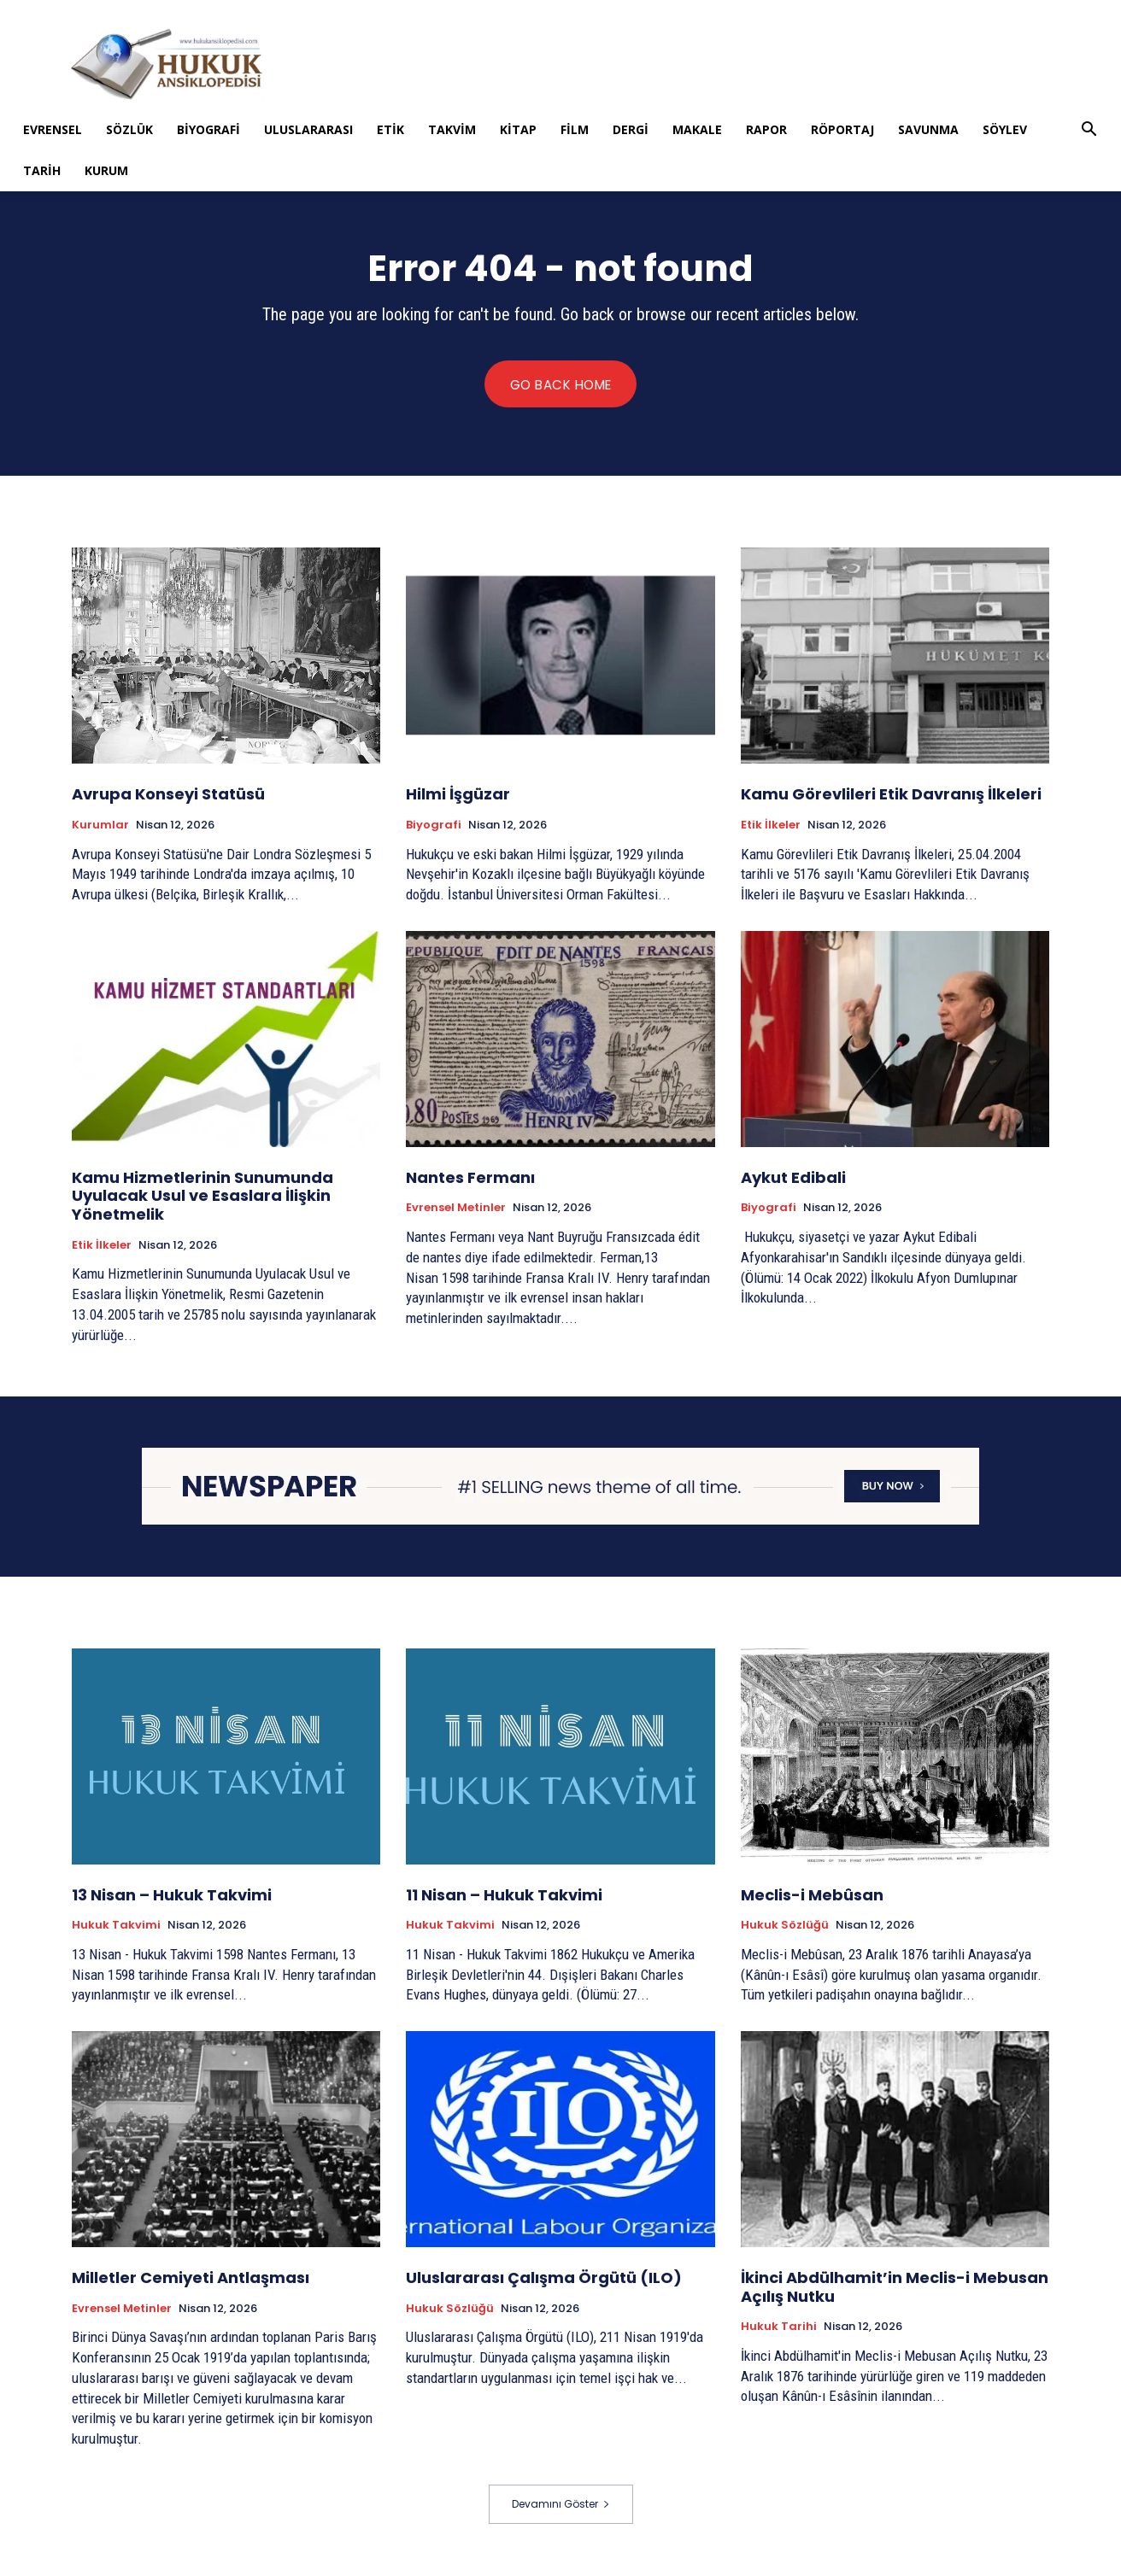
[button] (1089, 131)
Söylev (1005, 129)
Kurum (106, 170)
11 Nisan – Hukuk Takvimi (504, 1895)
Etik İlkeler (771, 826)
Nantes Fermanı (470, 1178)
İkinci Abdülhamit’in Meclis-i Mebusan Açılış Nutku (894, 2289)
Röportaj (842, 129)
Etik (390, 129)
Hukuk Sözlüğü (785, 1927)
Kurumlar (100, 826)
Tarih (42, 170)
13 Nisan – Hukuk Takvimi (172, 1895)
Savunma (928, 129)
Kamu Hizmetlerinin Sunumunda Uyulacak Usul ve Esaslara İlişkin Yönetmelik (202, 1197)
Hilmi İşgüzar (458, 794)
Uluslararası (308, 129)
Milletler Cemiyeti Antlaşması (190, 2279)
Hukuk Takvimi (116, 1927)
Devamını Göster (561, 2504)
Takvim (452, 129)
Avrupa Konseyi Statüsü (168, 794)
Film (574, 129)
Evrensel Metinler (456, 1208)
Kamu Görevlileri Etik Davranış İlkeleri (891, 794)
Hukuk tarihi (779, 2328)
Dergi (631, 129)
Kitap (518, 129)
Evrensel (52, 129)
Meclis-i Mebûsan (812, 1895)
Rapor (766, 129)
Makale (697, 129)
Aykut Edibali (793, 1178)
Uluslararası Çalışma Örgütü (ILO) (544, 2279)
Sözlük (129, 129)
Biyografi (208, 129)
